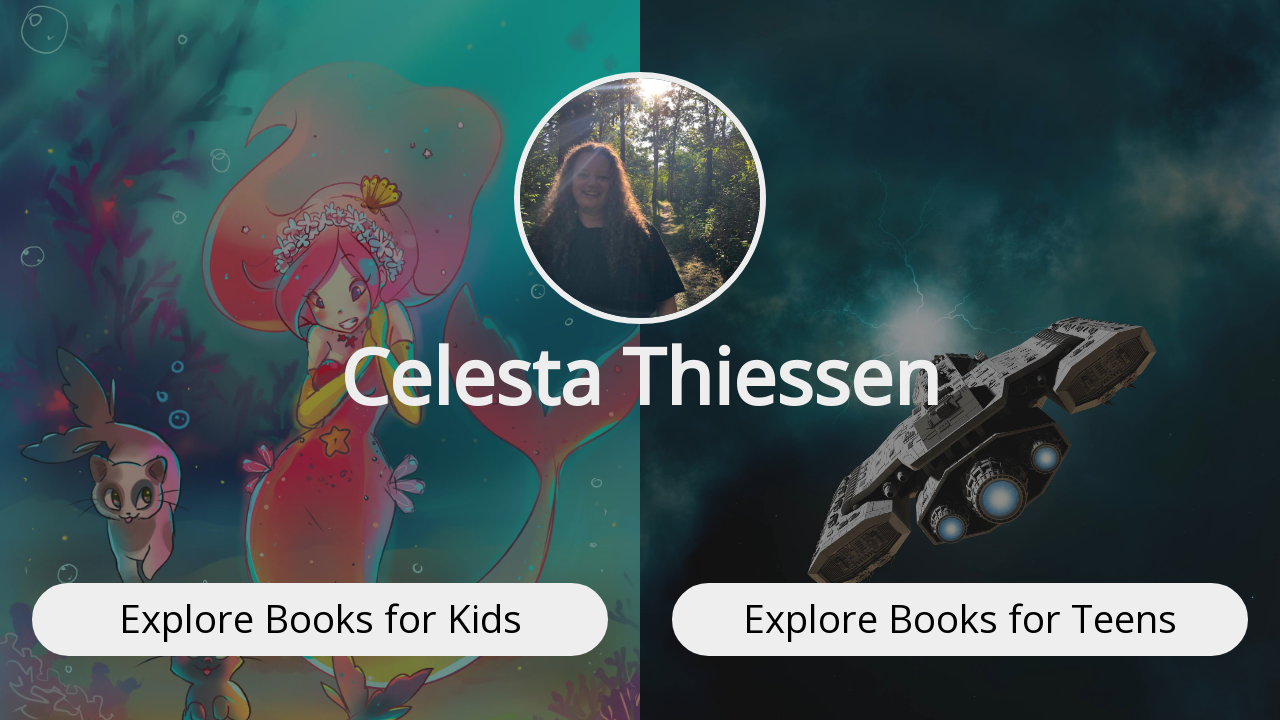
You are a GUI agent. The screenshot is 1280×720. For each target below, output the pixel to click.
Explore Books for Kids (320, 618)
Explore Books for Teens (960, 618)
